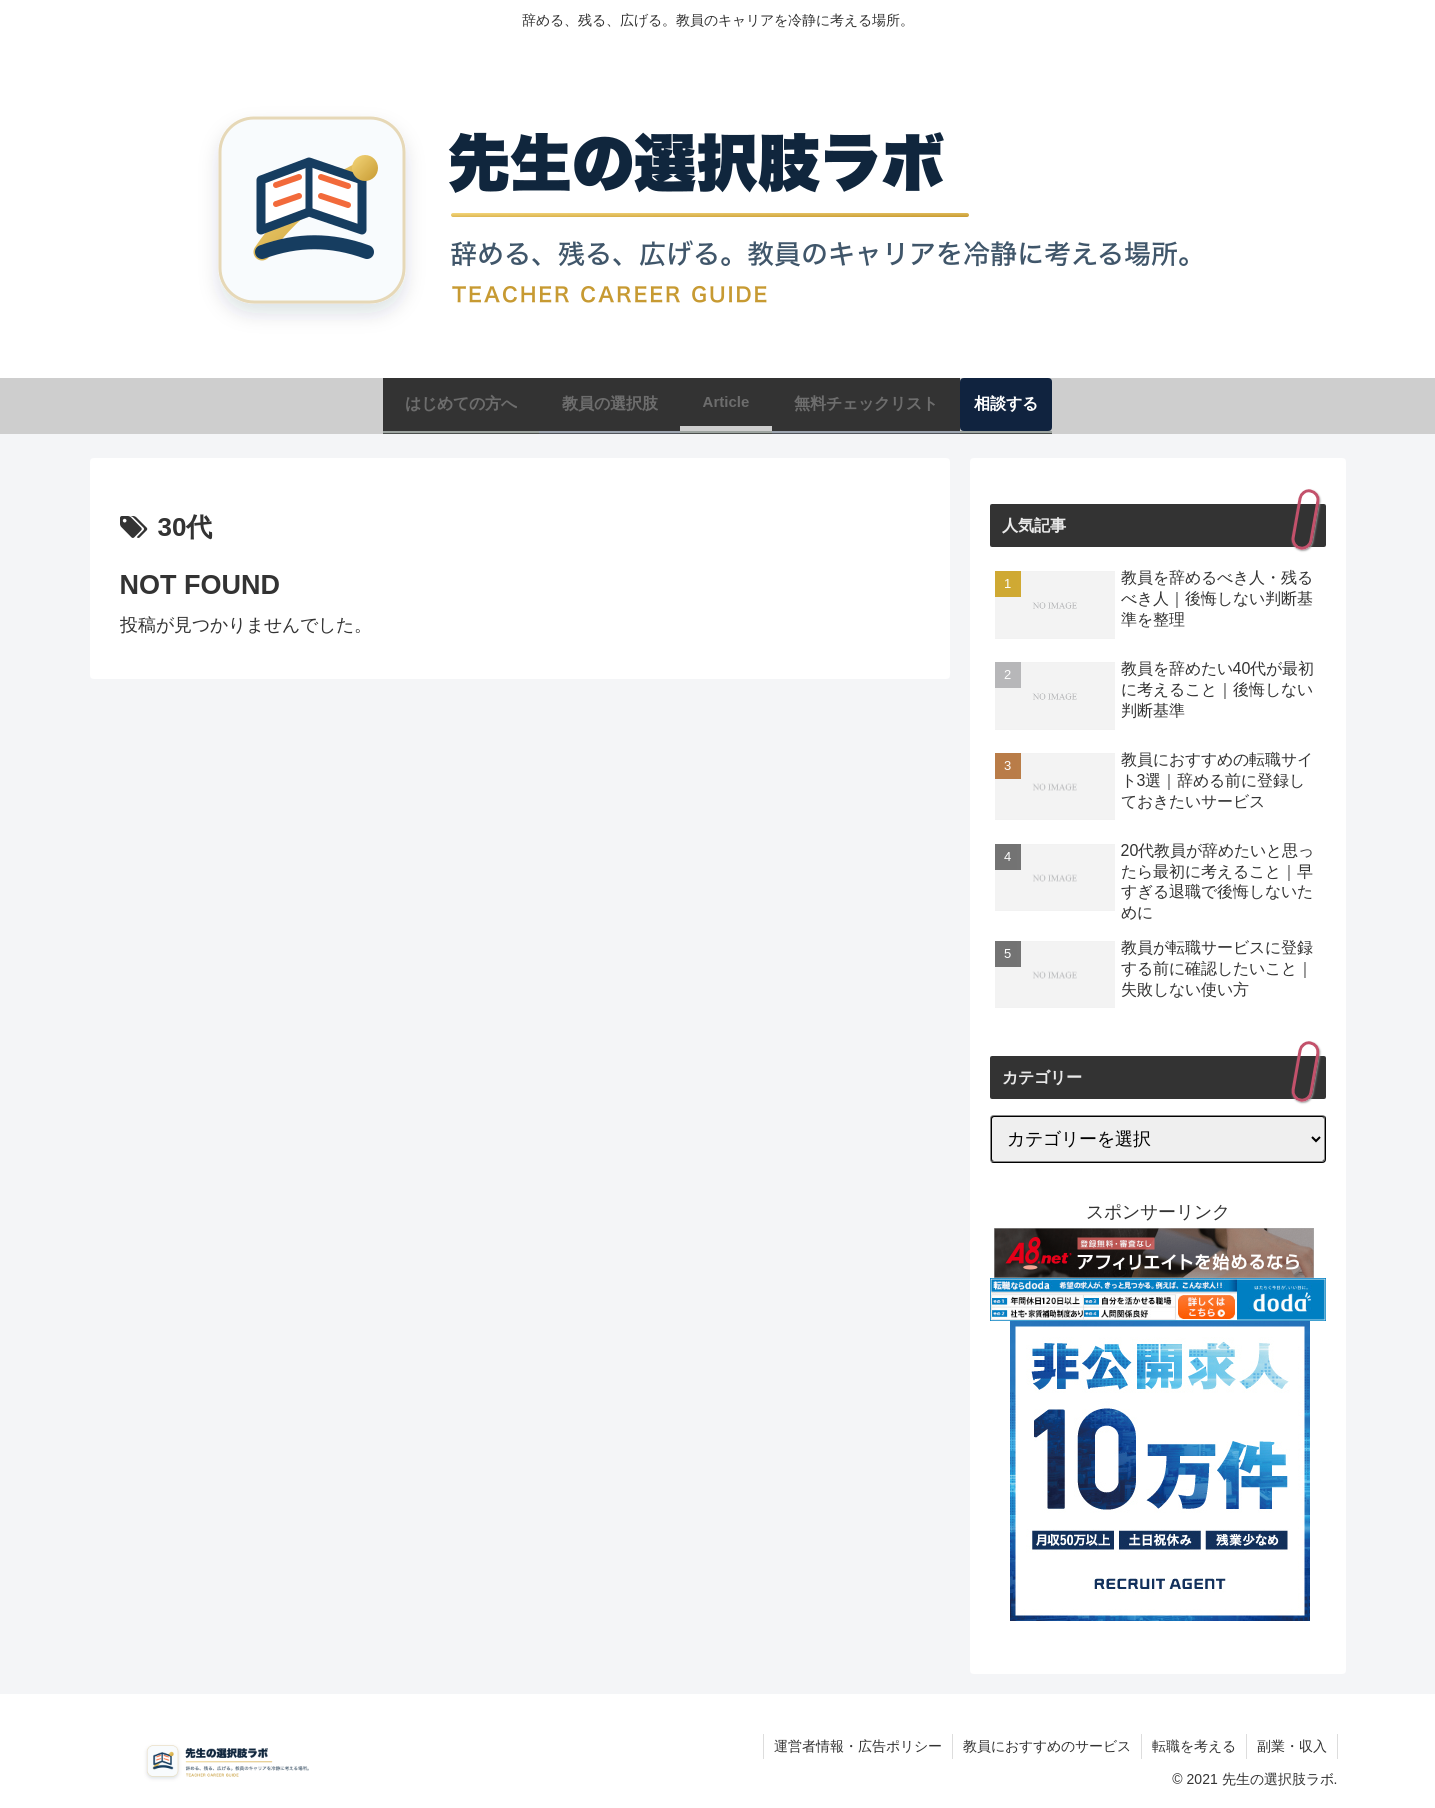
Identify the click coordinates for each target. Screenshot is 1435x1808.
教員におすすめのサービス (1047, 1746)
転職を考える (1194, 1746)
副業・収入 (1292, 1746)
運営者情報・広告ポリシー (858, 1746)
